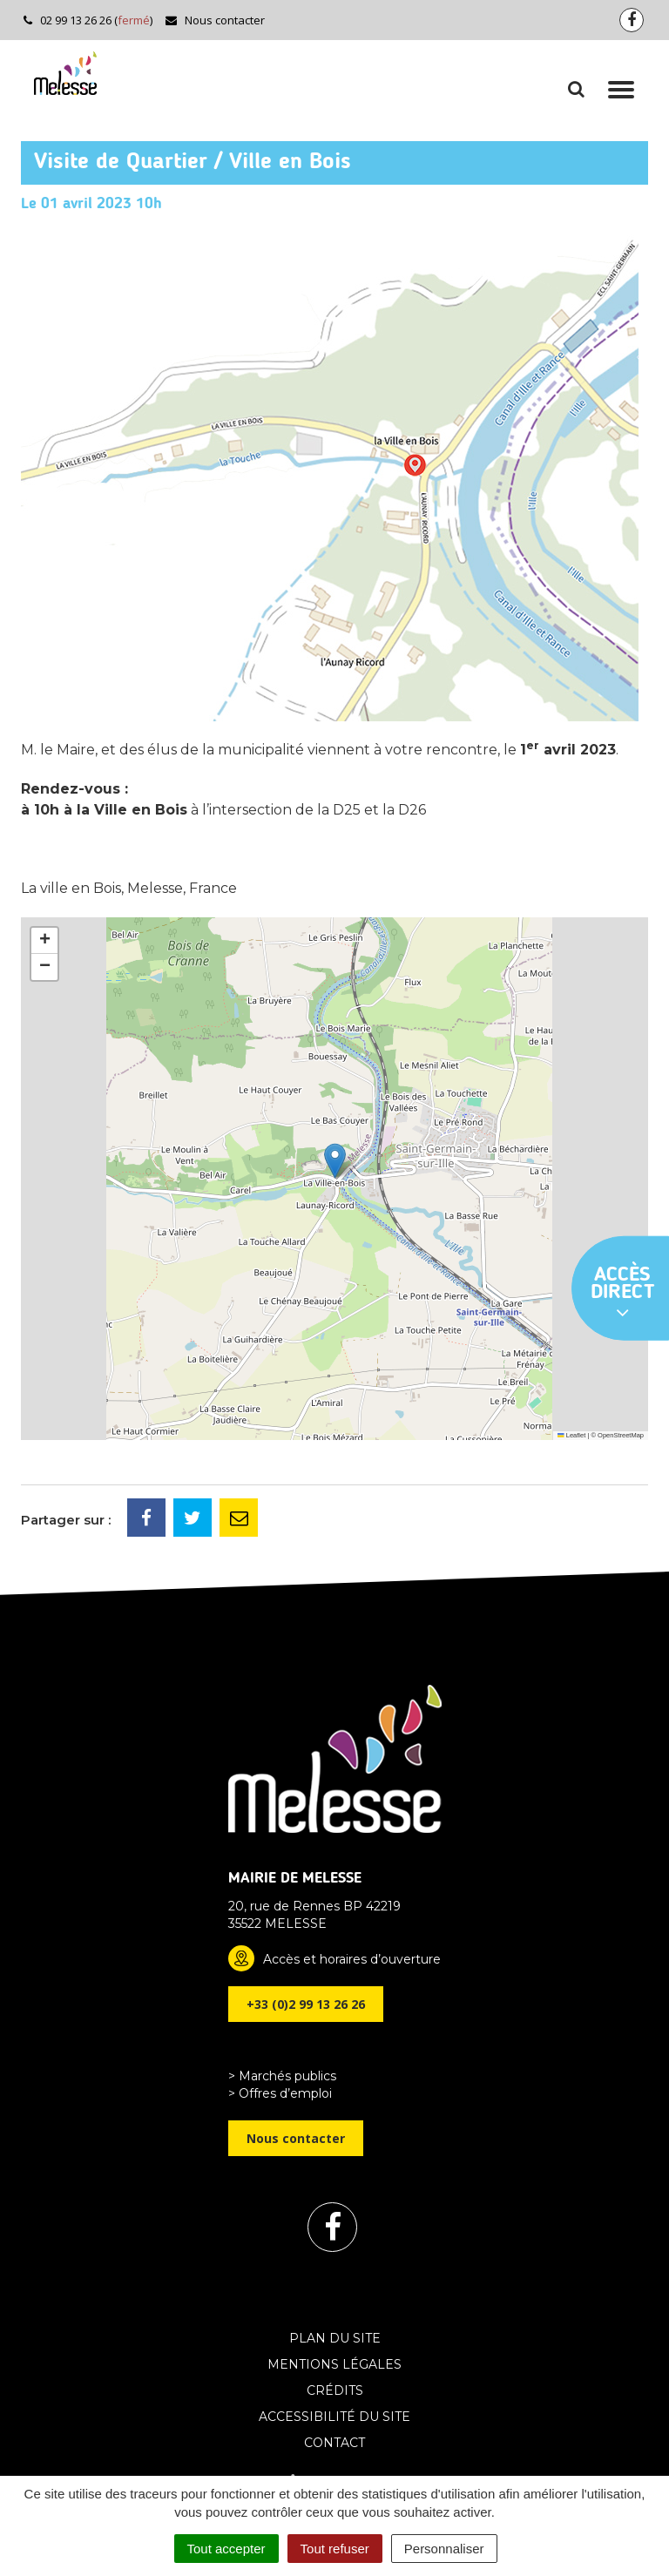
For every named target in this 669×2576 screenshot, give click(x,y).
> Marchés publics (282, 2076)
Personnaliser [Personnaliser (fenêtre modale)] (444, 2548)
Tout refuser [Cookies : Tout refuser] (335, 2548)
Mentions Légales (334, 2364)
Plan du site (335, 2338)
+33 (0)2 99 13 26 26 (306, 2004)
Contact (334, 2443)
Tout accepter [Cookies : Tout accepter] (226, 2548)
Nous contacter (215, 20)
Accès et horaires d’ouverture (352, 1959)
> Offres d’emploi (280, 2093)
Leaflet (571, 1435)
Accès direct (623, 1293)
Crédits (335, 2390)
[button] (335, 1161)
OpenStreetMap (621, 1435)
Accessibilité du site (334, 2416)
